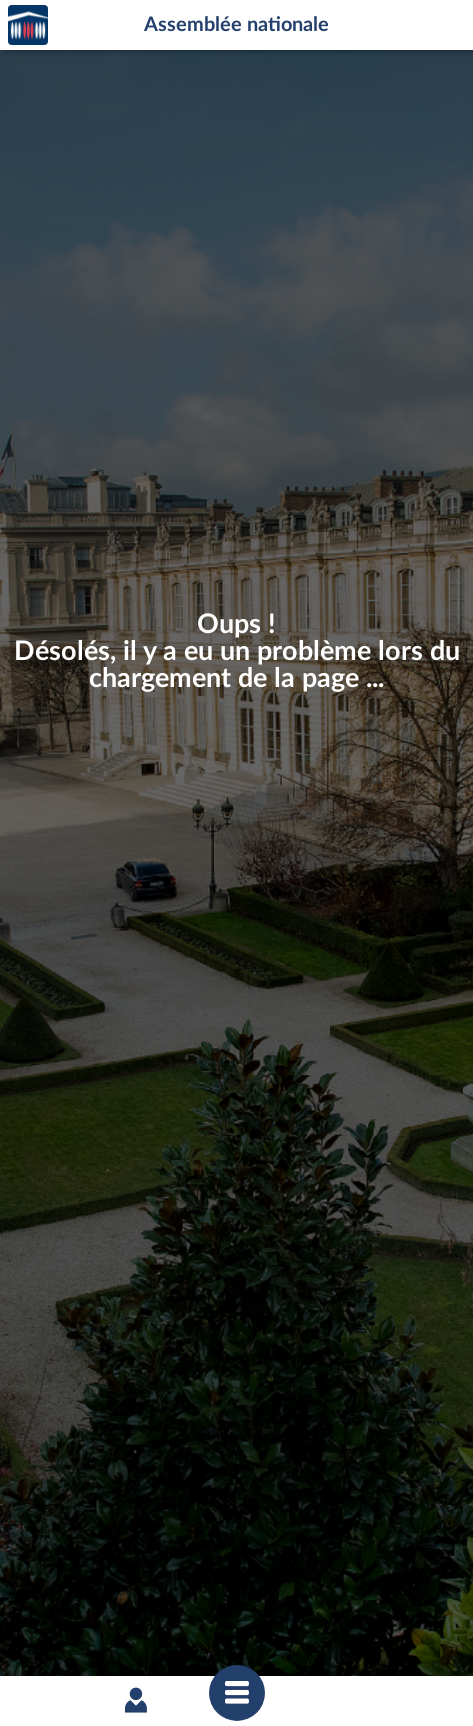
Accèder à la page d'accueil (28, 25)
